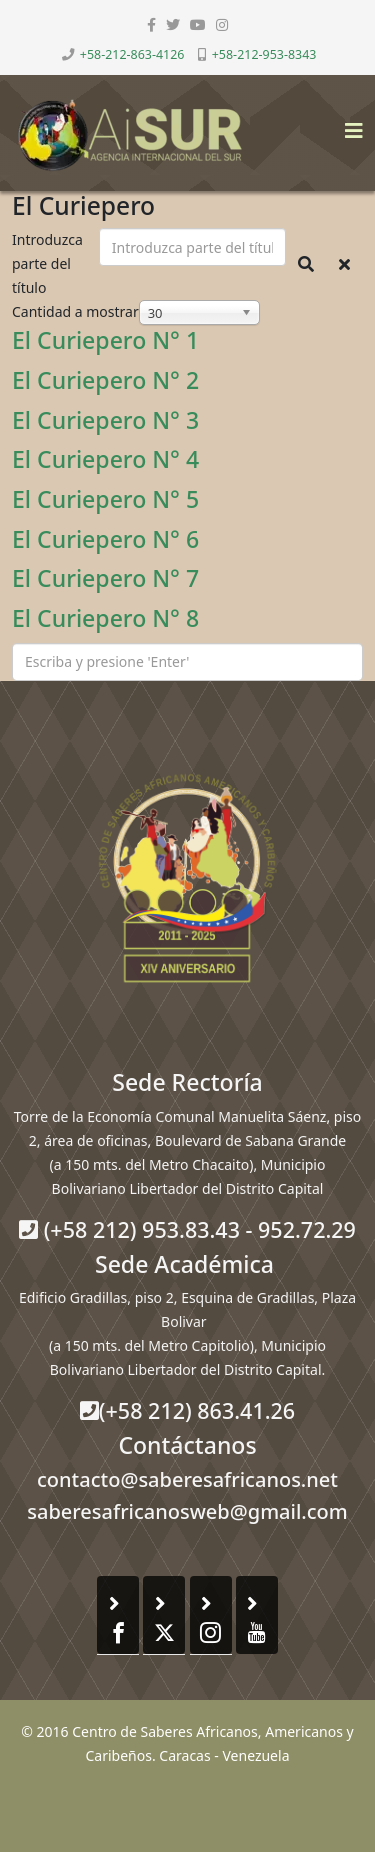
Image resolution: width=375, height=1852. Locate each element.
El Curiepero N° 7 (105, 578)
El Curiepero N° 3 (105, 420)
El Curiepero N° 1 (105, 340)
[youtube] (198, 24)
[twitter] (173, 24)
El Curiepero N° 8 (105, 618)
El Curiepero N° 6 (105, 539)
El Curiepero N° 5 (105, 499)
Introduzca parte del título (47, 263)
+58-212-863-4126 (132, 54)
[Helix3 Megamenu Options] (349, 124)
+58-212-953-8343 (264, 54)
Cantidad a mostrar (75, 311)
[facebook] (151, 24)
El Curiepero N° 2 (105, 380)
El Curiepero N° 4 (105, 459)
